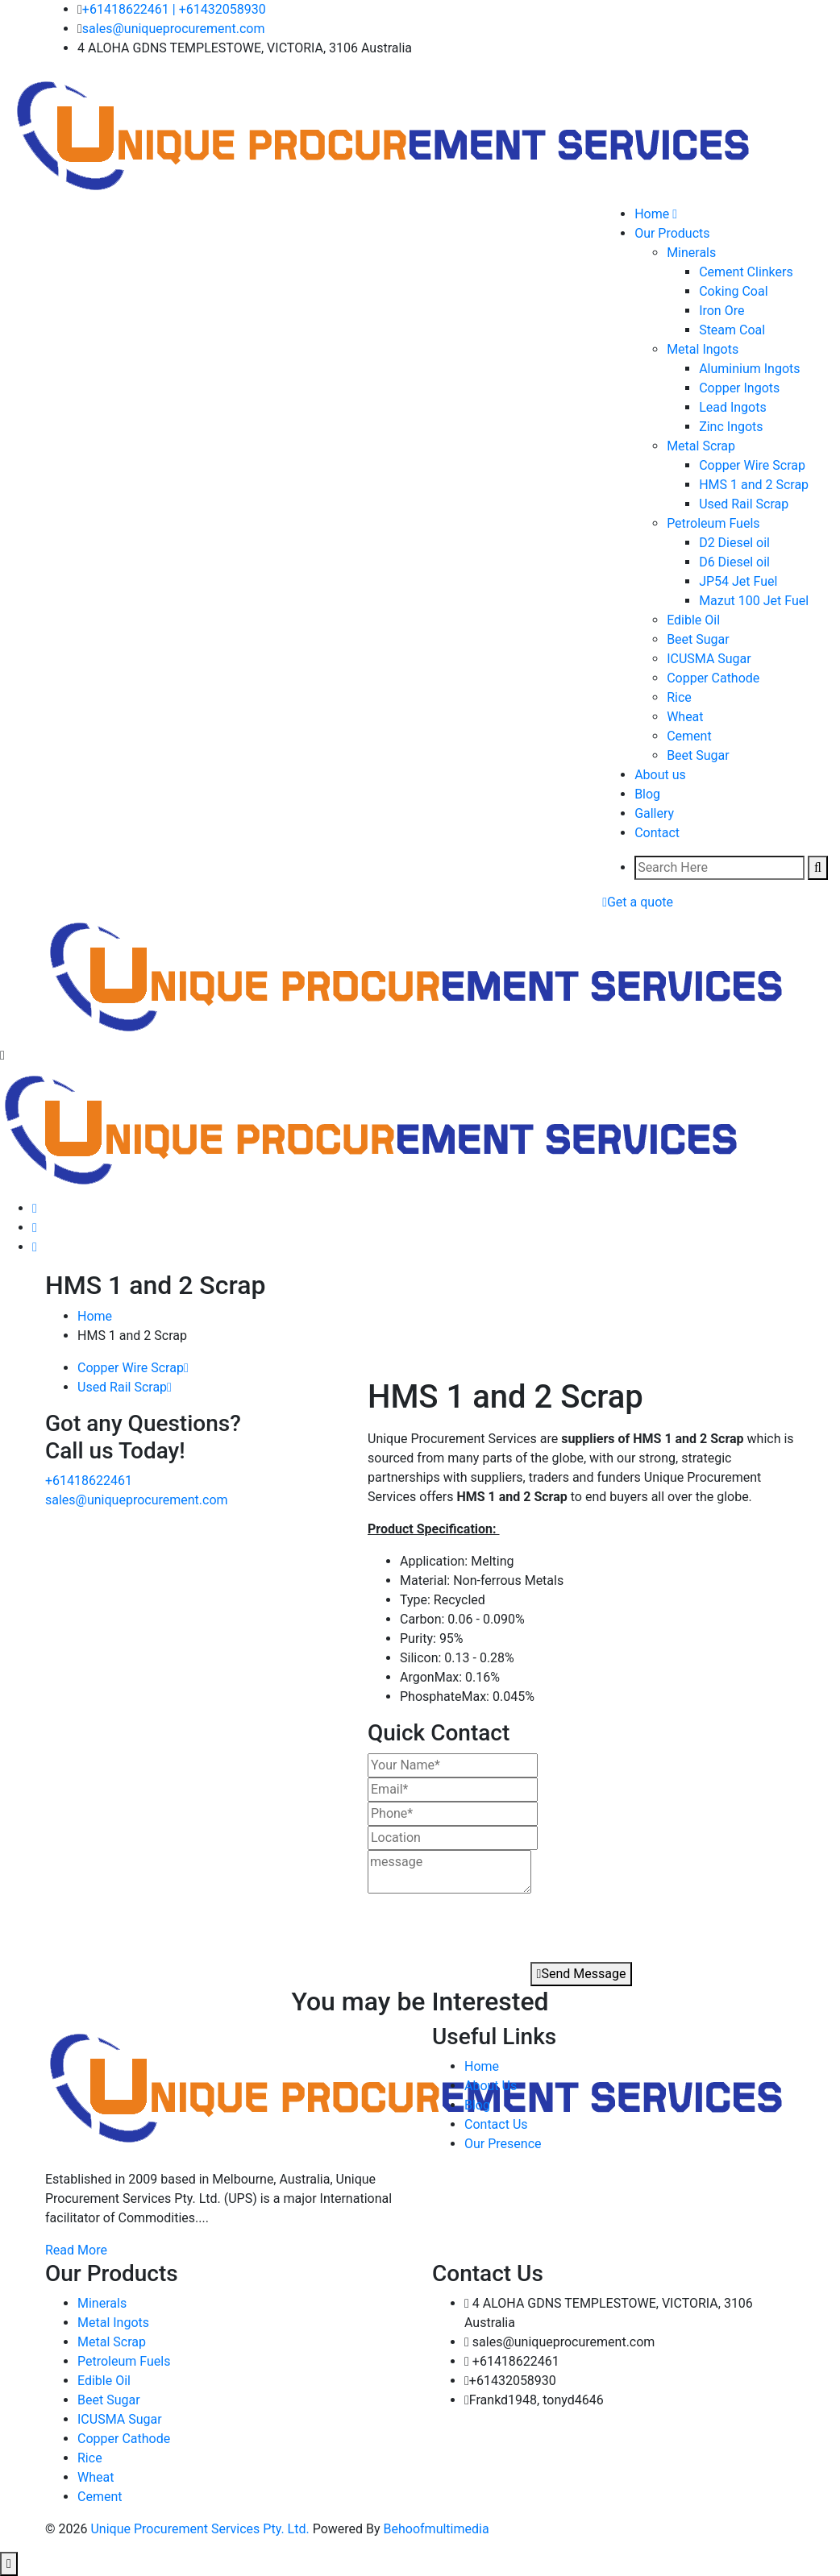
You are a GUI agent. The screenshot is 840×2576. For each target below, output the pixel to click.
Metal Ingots (702, 349)
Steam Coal (732, 330)
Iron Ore (721, 310)
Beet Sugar (698, 639)
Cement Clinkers (746, 272)
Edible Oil (693, 620)
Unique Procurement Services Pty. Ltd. (201, 2529)
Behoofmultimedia (436, 2529)
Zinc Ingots (731, 426)
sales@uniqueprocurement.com (173, 28)
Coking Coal (733, 291)
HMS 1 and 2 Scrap (754, 484)
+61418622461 (125, 9)
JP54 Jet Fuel (738, 581)
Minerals (691, 252)
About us (660, 774)
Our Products (671, 233)
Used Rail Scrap (743, 504)
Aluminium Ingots (749, 368)
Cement (689, 736)
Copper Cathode (713, 678)
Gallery (654, 813)
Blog (647, 794)
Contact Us (496, 2124)
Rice (679, 697)
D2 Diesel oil (734, 542)
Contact (657, 832)
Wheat (685, 716)
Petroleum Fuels (713, 523)
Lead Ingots (733, 407)
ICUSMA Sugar (709, 658)
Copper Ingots (739, 388)
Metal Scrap (701, 446)
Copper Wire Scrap (752, 465)
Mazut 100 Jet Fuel (754, 600)
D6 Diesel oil (734, 562)
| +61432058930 (219, 9)
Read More (76, 2250)
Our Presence (503, 2143)
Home (94, 1316)
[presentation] (459, 1923)
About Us (490, 2085)
